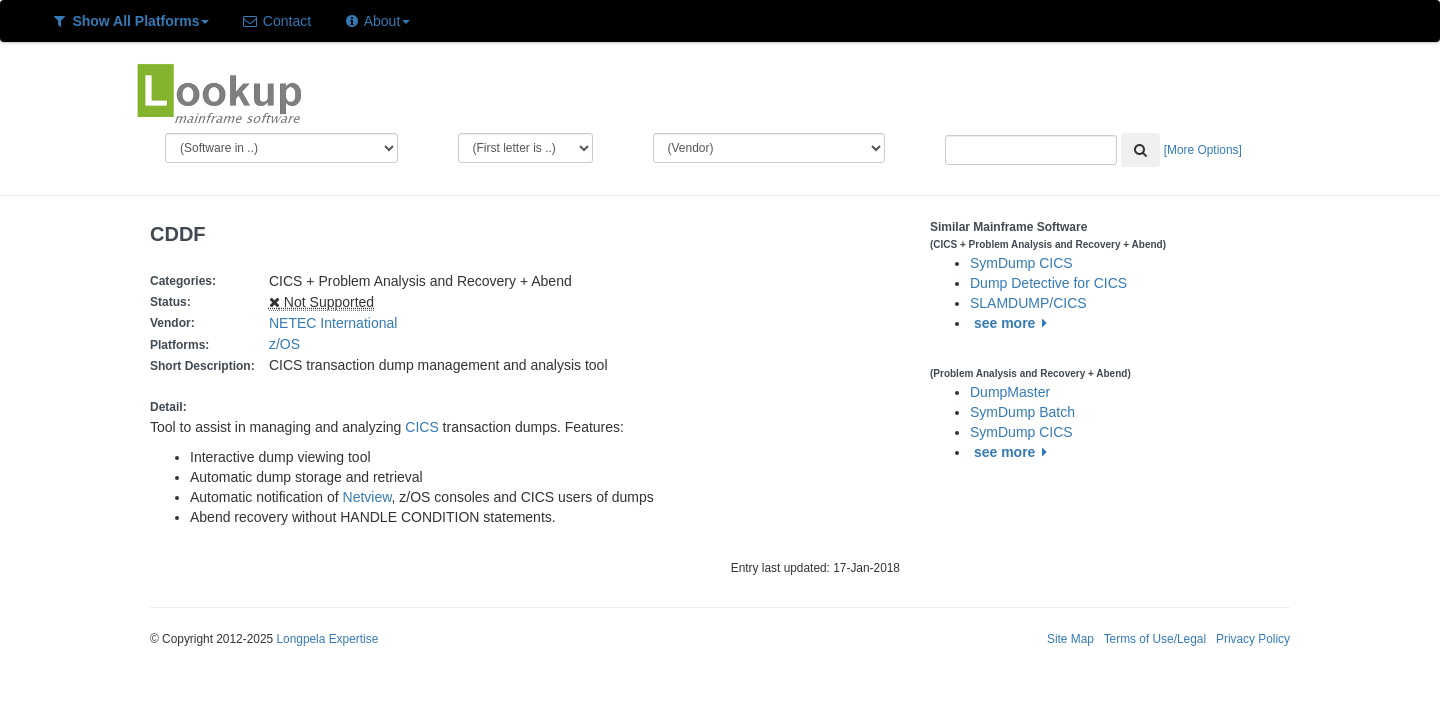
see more (1013, 323)
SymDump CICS (1021, 263)
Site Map (1070, 639)
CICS (421, 427)
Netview (367, 497)
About (376, 21)
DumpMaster (1010, 392)
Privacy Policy (1253, 639)
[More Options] (1203, 150)
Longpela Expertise (327, 639)
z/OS (288, 344)
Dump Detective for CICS (1048, 283)
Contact (276, 21)
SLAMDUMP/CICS (1028, 303)
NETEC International (333, 323)
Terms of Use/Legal (1155, 639)
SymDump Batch (1022, 412)
